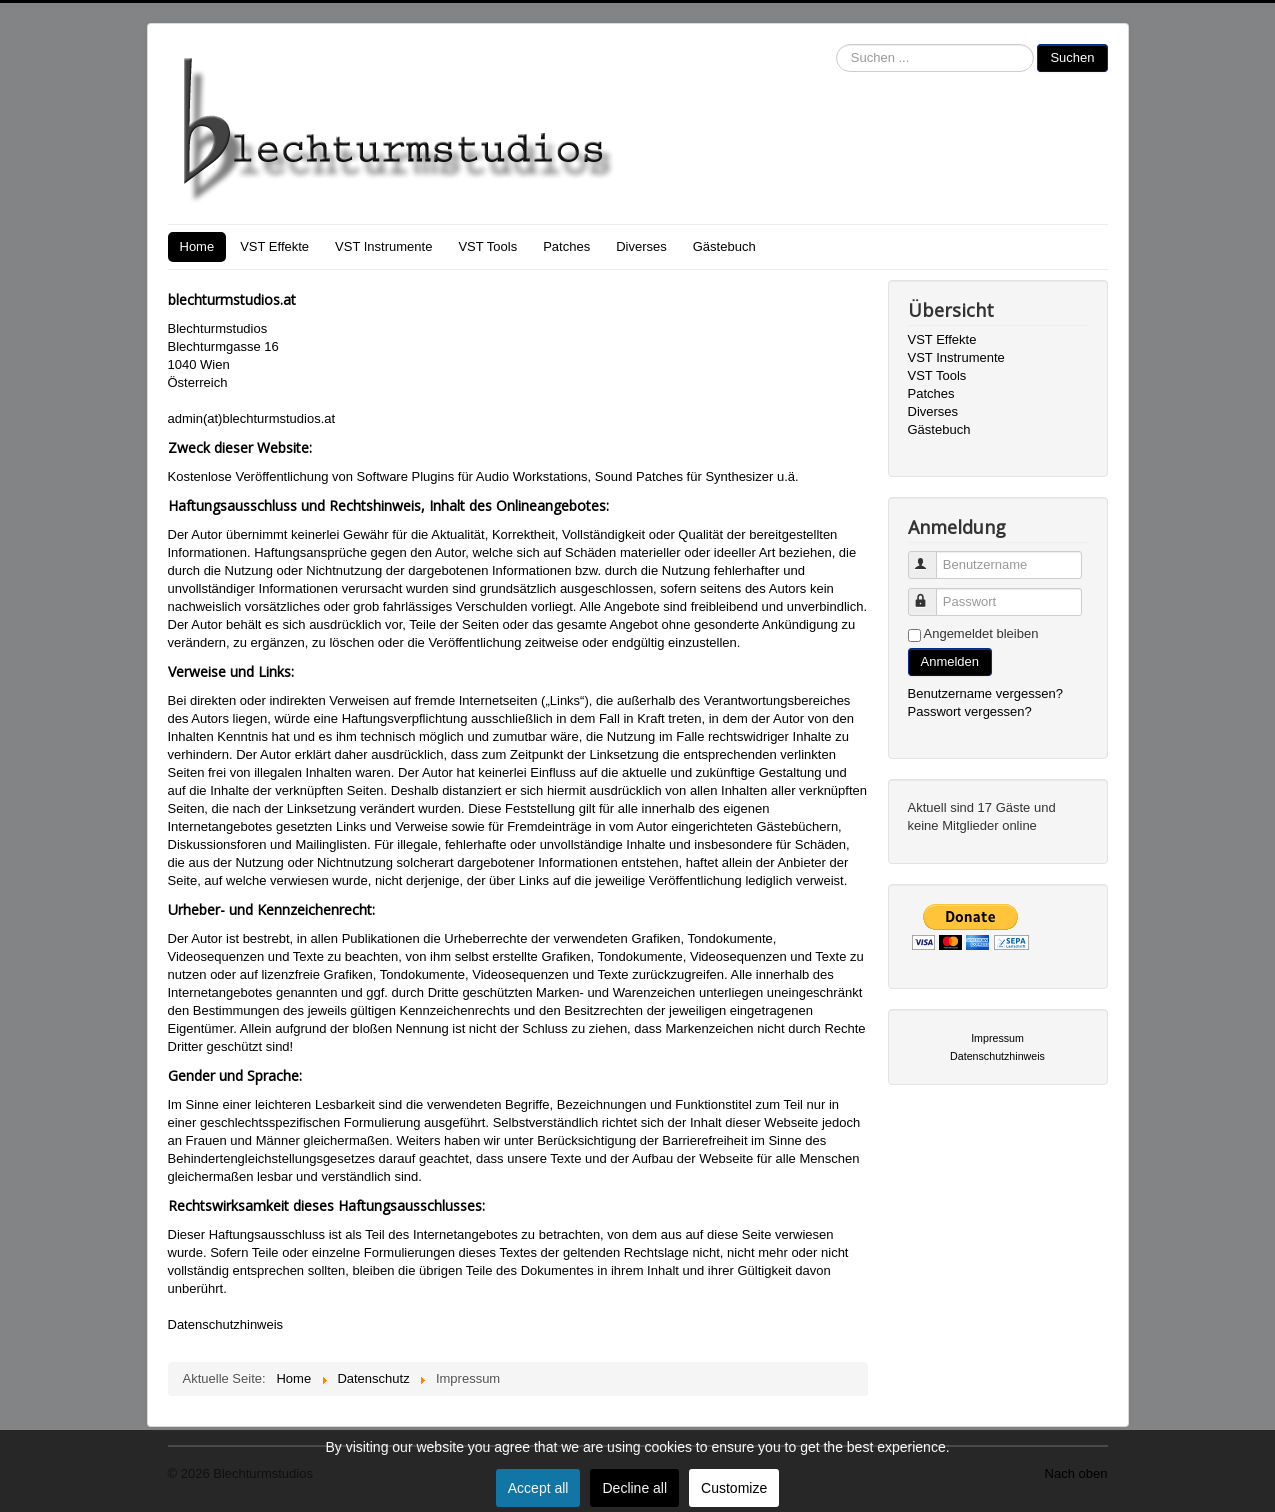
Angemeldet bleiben (981, 633)
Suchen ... (836, 44)
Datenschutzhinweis (226, 1324)
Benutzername (931, 556)
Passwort (931, 593)
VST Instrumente (383, 246)
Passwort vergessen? (970, 711)
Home (197, 246)
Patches (566, 246)
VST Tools (487, 246)
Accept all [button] (538, 1488)
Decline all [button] (634, 1488)
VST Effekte (274, 246)
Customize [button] (734, 1488)
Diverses (641, 246)
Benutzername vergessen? (985, 693)
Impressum (997, 1038)
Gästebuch (724, 246)
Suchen (1072, 57)
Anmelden (950, 661)
